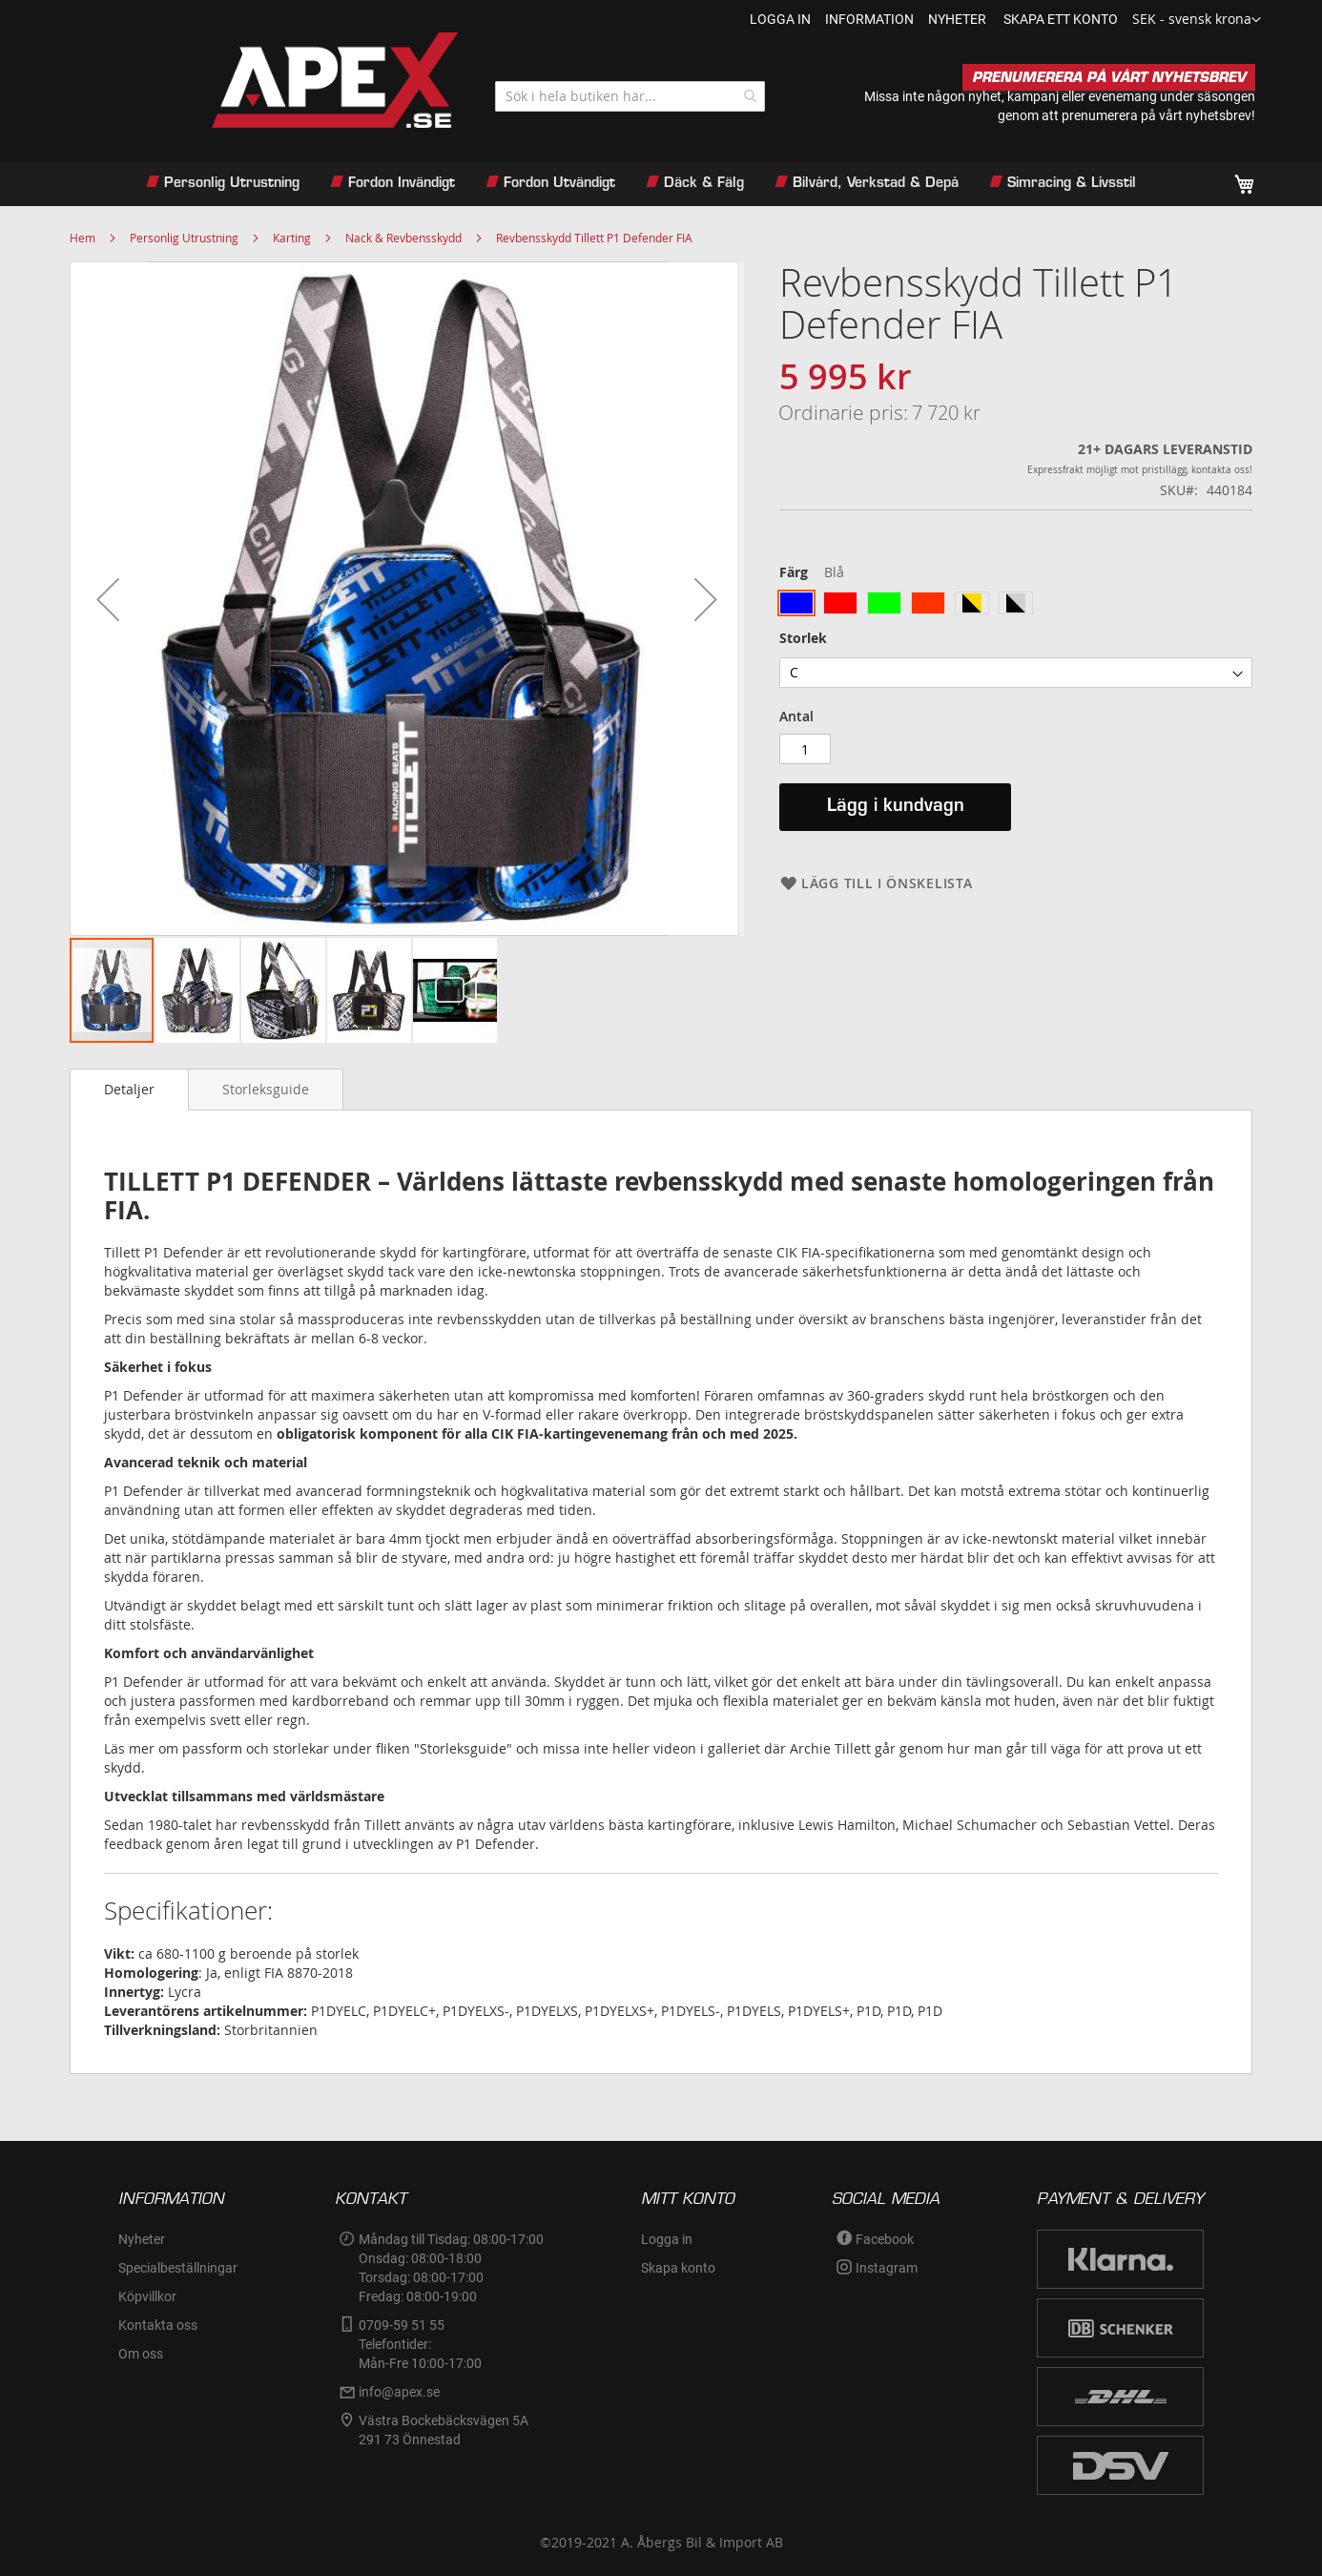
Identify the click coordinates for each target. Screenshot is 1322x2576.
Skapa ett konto (1060, 19)
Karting (292, 237)
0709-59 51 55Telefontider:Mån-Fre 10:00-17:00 (420, 2344)
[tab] (129, 1090)
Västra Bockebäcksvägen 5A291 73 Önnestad (443, 2430)
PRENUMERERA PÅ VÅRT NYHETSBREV (1109, 77)
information (869, 19)
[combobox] (630, 96)
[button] (1196, 20)
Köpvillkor (147, 2296)
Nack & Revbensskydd (403, 237)
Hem (82, 237)
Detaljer (129, 1089)
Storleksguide (265, 1089)
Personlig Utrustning (184, 237)
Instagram (887, 2267)
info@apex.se (399, 2391)
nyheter (957, 19)
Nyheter (141, 2239)
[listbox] (1015, 605)
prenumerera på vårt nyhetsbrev (1156, 115)
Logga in (780, 19)
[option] (796, 603)
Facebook (885, 2239)
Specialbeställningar (178, 2267)
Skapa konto (678, 2267)
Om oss (140, 2353)
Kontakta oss (157, 2325)
